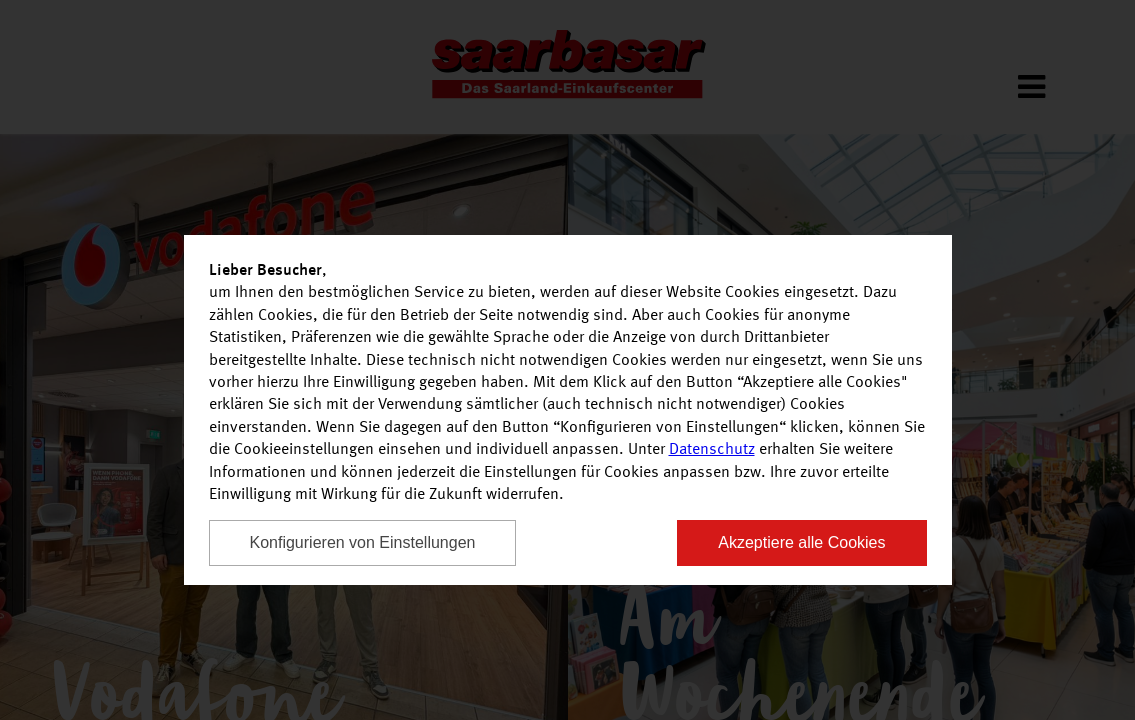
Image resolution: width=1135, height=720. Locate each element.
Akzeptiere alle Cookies (801, 542)
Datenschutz (712, 450)
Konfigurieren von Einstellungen (363, 542)
